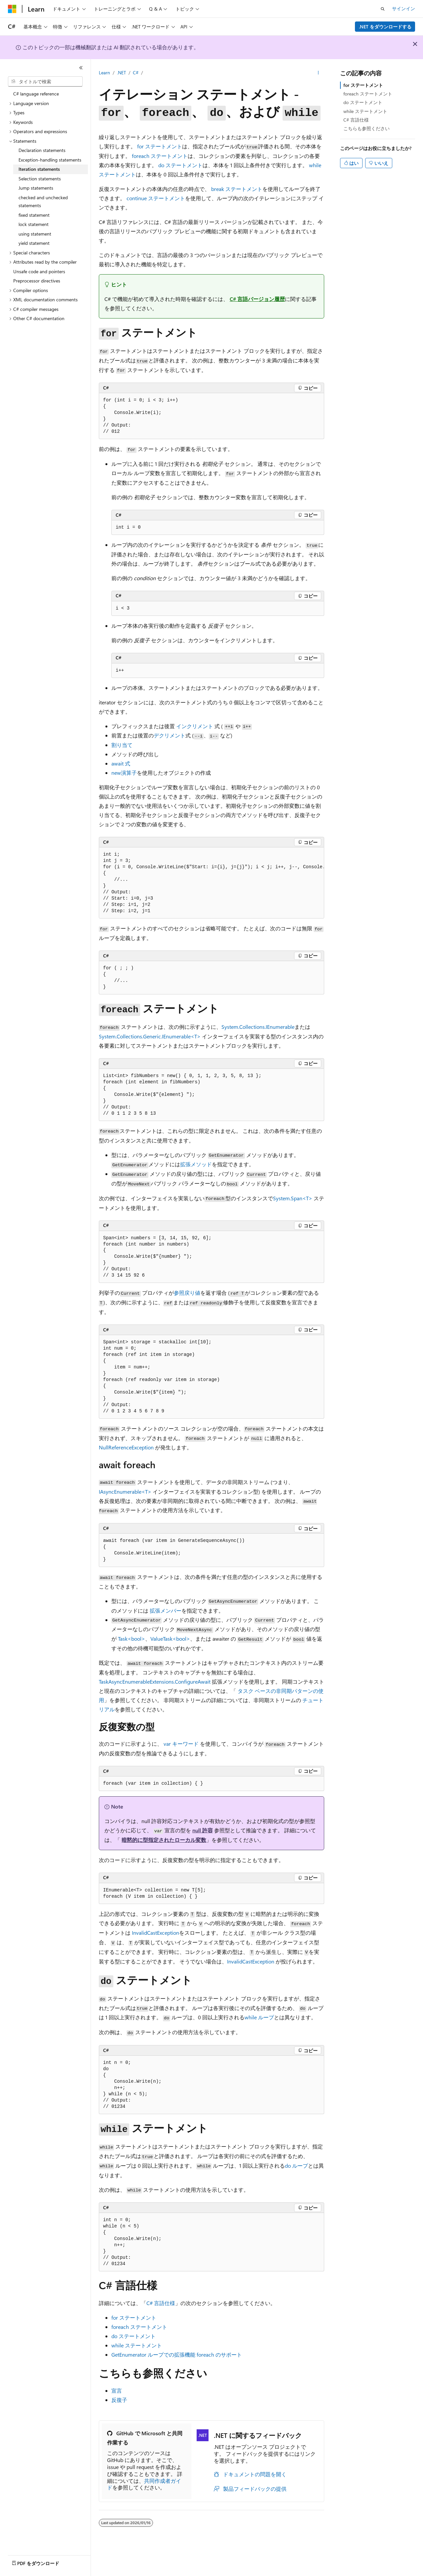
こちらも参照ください (366, 128)
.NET (121, 72)
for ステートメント (363, 85)
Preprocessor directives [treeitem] (36, 281)
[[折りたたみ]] (81, 68)
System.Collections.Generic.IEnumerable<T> (150, 1036)
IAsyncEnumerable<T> (125, 1491)
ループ (259, 2017)
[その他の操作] (318, 73)
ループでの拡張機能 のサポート (176, 2354)
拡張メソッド (196, 1164)
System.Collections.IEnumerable (257, 1026)
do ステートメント (362, 102)
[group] (211, 882)
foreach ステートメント (367, 94)
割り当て (122, 744)
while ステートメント (365, 111)
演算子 (124, 772)
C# (135, 72)
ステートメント (159, 146)
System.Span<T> (292, 1198)
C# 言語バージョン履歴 (257, 298)
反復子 (119, 2399)
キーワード (181, 1743)
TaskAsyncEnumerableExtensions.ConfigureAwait (155, 1681)
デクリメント (169, 735)
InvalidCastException (155, 1932)
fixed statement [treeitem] (34, 215)
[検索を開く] (382, 9)
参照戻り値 (187, 1292)
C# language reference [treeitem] (36, 94)
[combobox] (45, 81)
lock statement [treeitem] (34, 224)
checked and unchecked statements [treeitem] (43, 201)
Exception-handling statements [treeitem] (50, 160)
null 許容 (202, 1830)
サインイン (403, 8)
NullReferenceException (126, 1447)
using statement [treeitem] (35, 234)
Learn (104, 72)
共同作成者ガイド (144, 2484)
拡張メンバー (165, 1610)
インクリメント (194, 726)
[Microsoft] (12, 9)
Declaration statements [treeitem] (42, 150)
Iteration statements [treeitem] (39, 169)
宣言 (116, 2390)
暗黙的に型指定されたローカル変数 (164, 1839)
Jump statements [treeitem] (36, 188)
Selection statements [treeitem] (40, 178)
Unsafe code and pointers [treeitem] (39, 271)
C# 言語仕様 (160, 2302)
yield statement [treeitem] (34, 243)
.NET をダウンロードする (385, 26)
